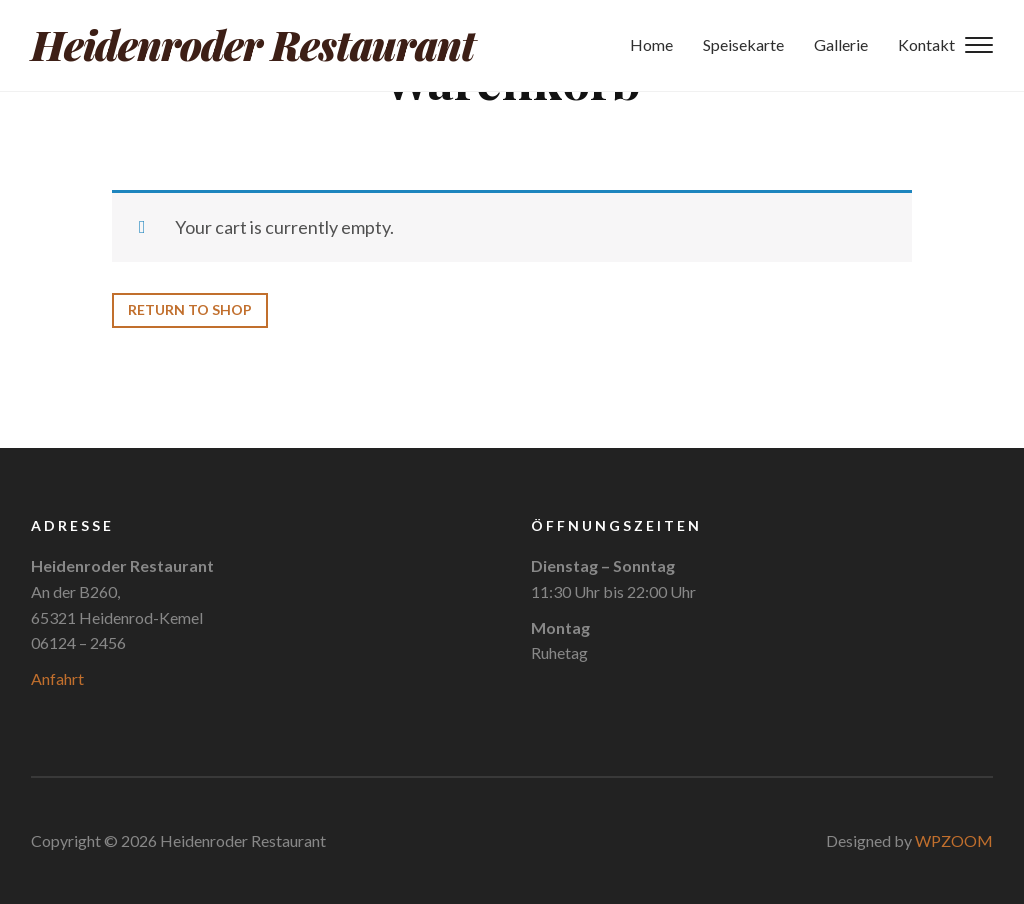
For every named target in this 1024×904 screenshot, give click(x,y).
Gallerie (841, 45)
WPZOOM (954, 840)
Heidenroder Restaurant (253, 45)
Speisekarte (743, 45)
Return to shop (190, 309)
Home (651, 45)
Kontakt (926, 45)
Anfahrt (57, 678)
